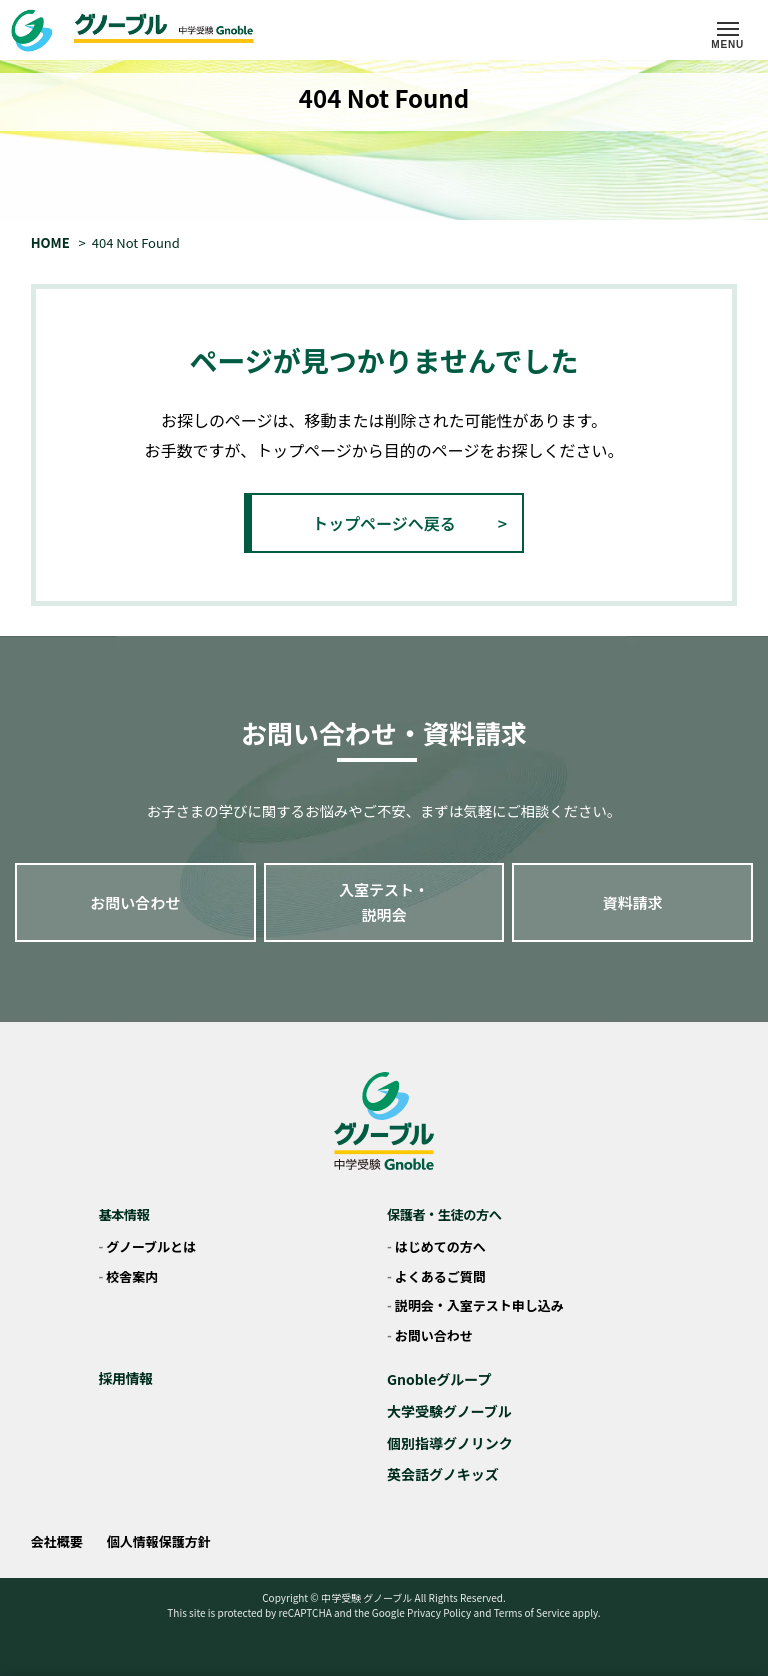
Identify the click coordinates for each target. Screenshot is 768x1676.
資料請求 (633, 902)
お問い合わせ (135, 902)
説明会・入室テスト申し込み (479, 1305)
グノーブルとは (151, 1246)
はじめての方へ (440, 1246)
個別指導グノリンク (450, 1443)
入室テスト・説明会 (384, 902)
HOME (50, 242)
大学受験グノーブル (449, 1411)
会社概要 (57, 1541)
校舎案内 (132, 1276)
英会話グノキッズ (443, 1474)
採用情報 (125, 1378)
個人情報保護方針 (159, 1541)
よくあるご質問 (440, 1276)
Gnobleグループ (439, 1379)
